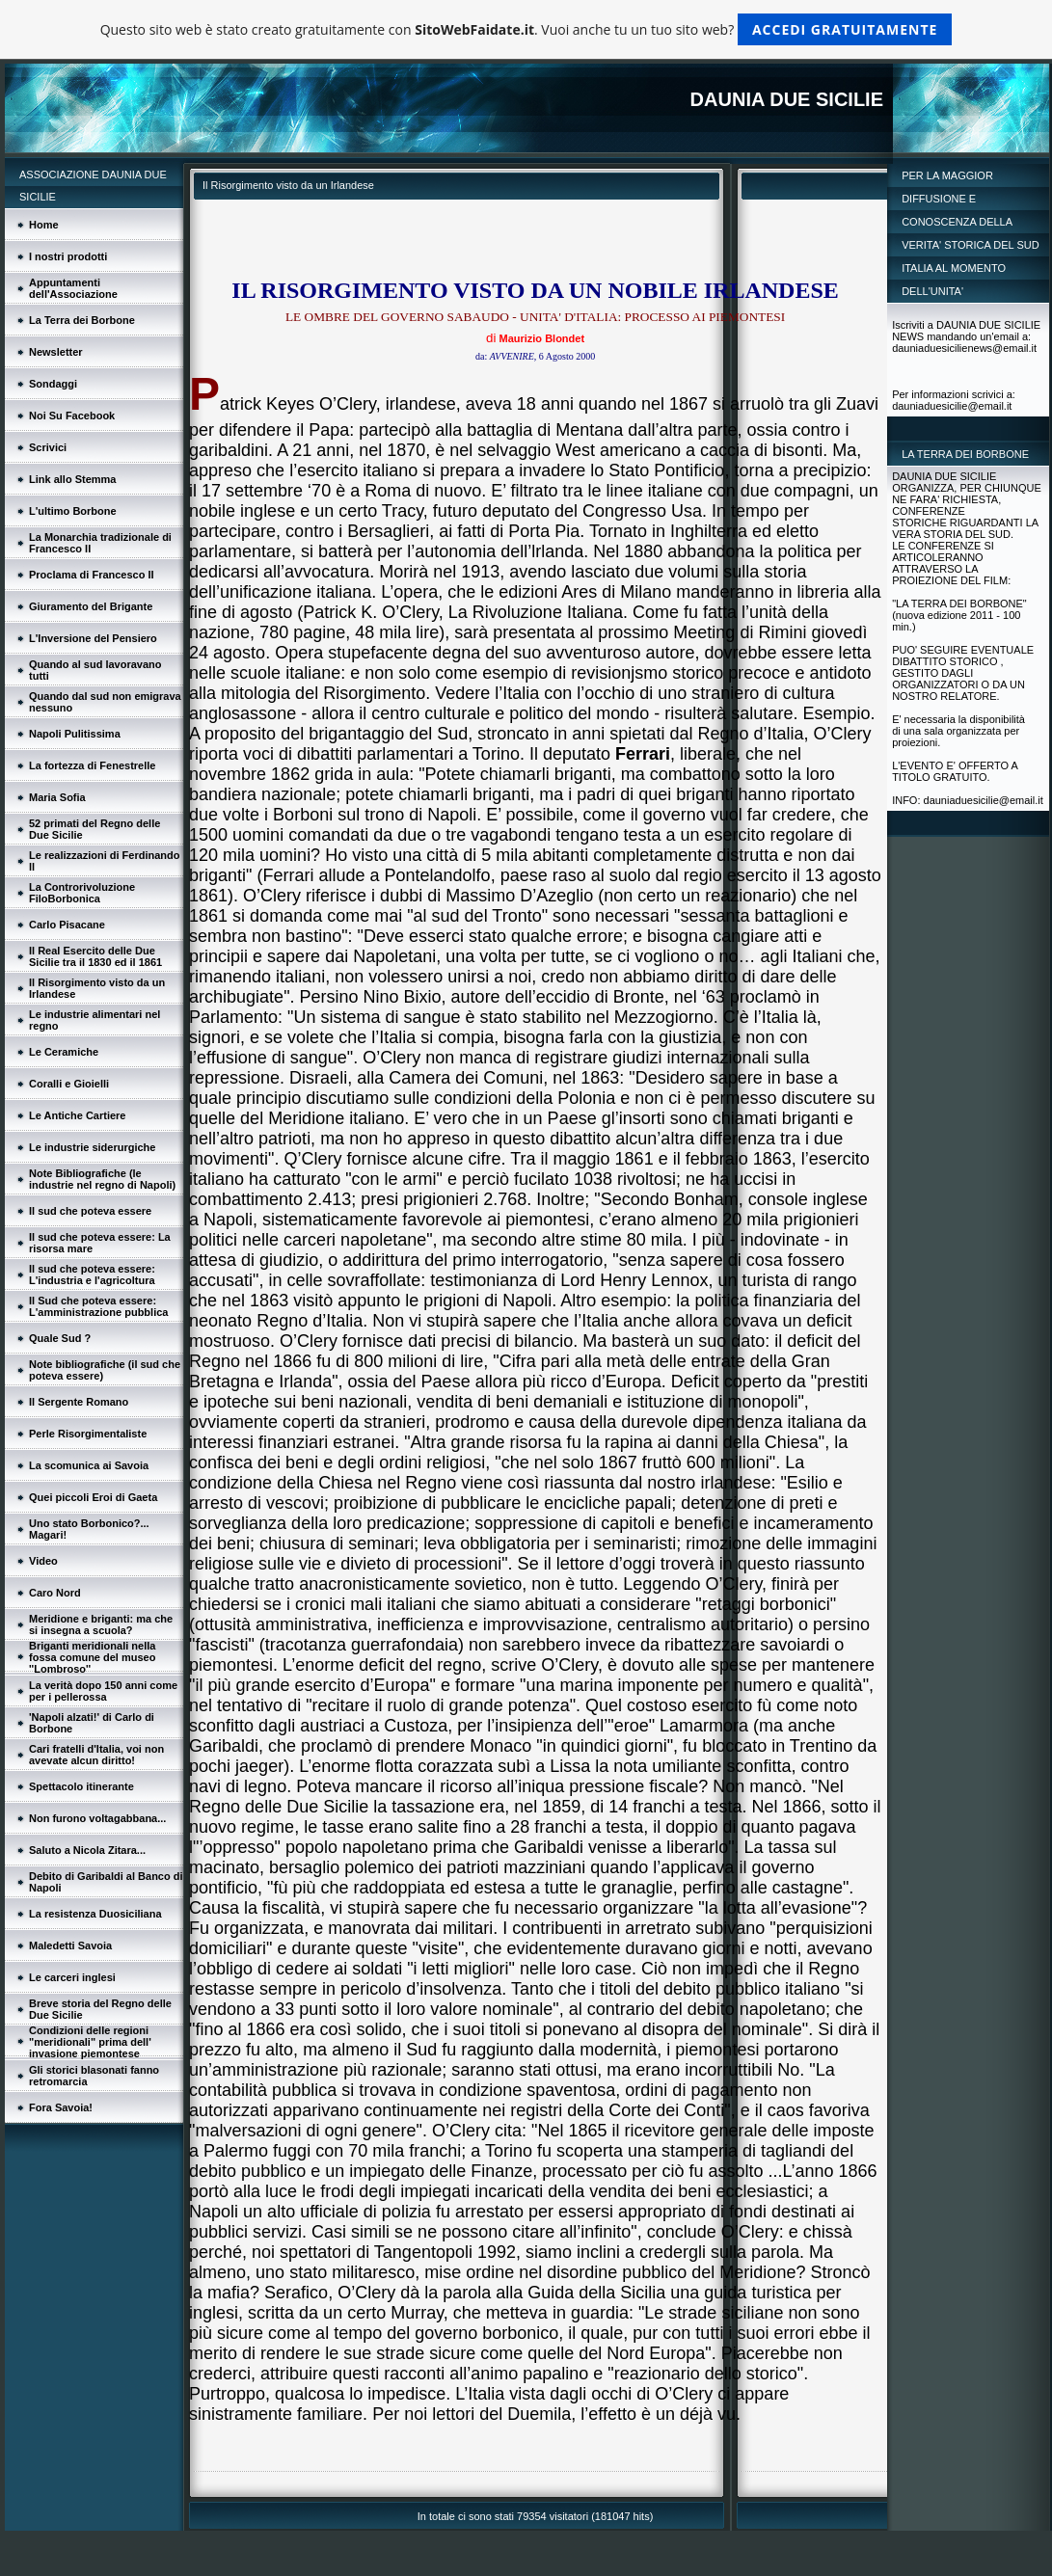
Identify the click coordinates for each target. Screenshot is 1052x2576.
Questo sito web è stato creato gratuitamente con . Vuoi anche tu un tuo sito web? (526, 29)
